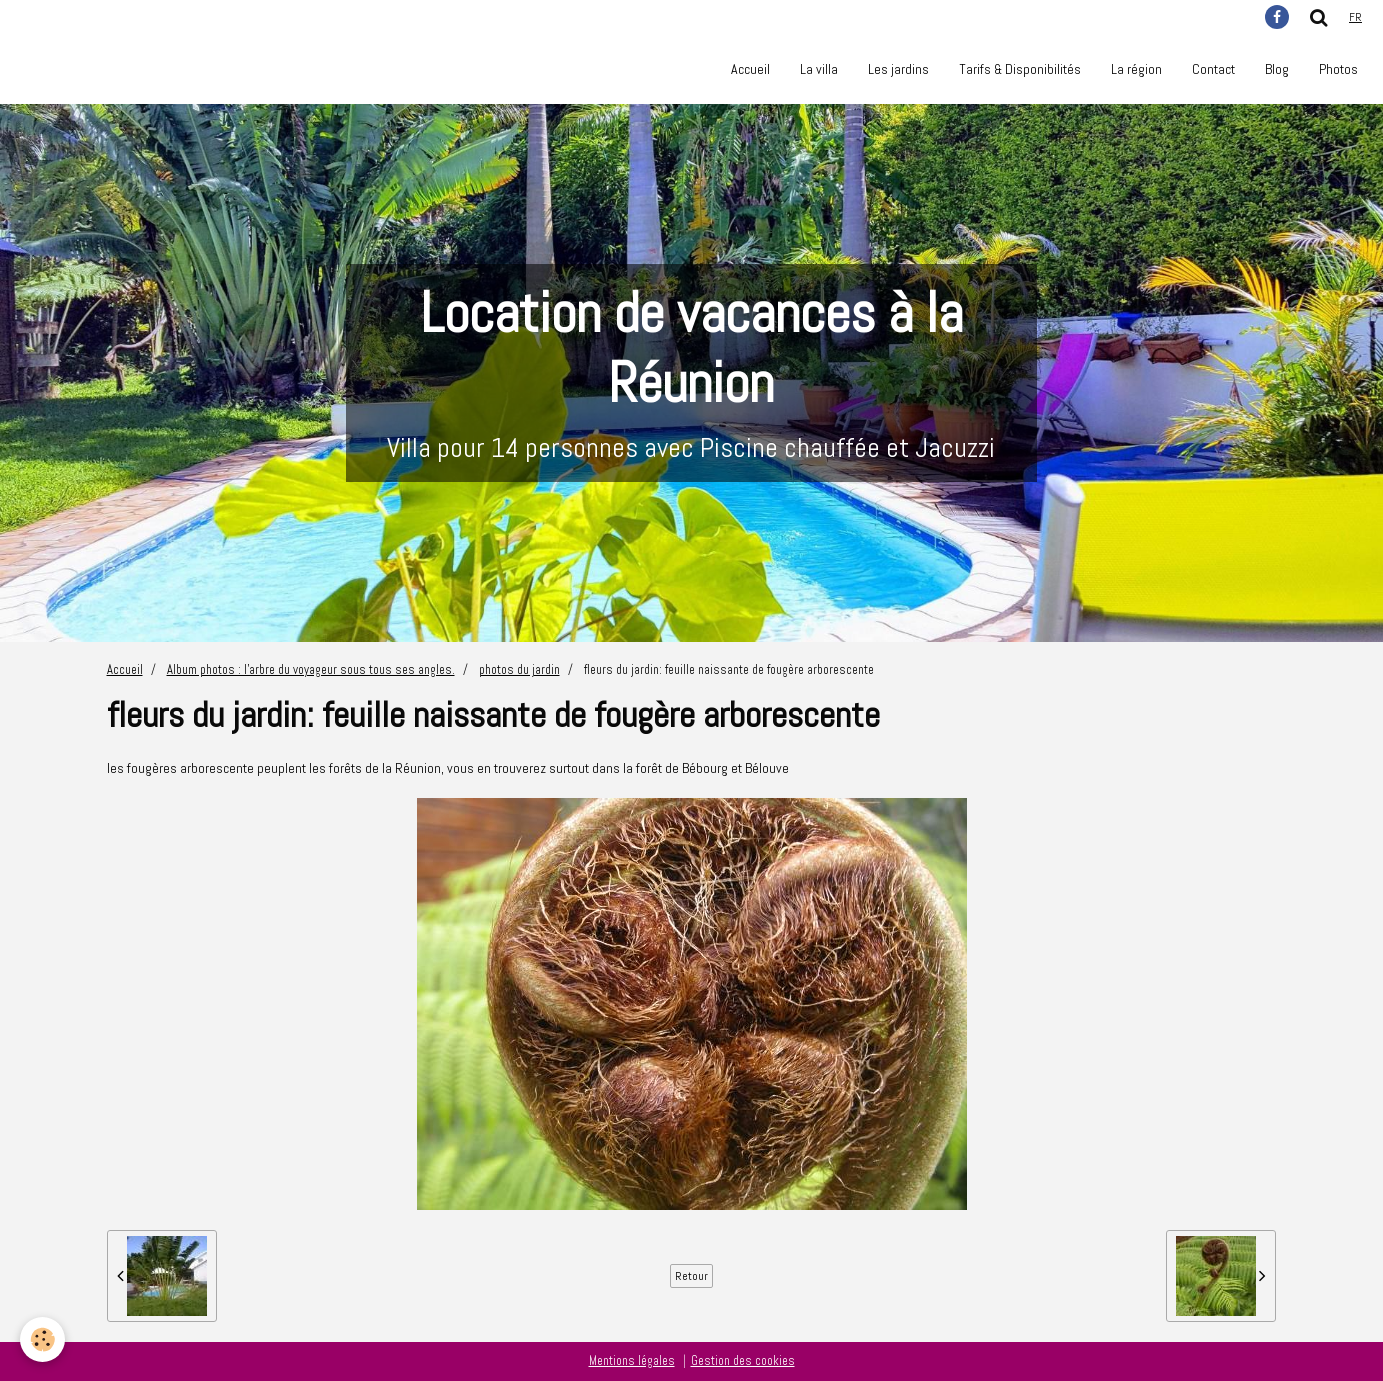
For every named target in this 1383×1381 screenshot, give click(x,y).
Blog (1277, 69)
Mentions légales (632, 1361)
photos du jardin (519, 670)
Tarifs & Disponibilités (1020, 69)
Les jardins (898, 69)
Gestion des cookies (743, 1361)
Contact (1213, 69)
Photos (1338, 69)
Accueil (750, 69)
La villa (819, 69)
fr (1355, 17)
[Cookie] (42, 1339)
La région (1136, 69)
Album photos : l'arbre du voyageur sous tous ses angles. (311, 670)
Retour (691, 1276)
